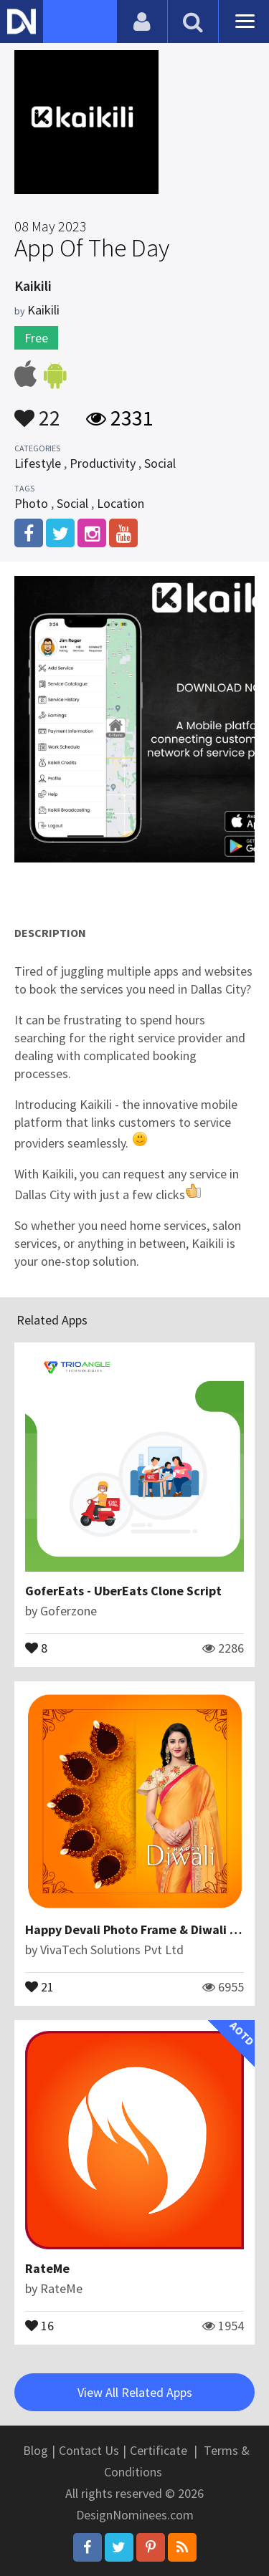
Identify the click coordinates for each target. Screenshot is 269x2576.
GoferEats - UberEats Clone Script (123, 1590)
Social (160, 463)
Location (120, 503)
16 (39, 2324)
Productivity (103, 463)
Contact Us (89, 2450)
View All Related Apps (134, 2392)
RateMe (47, 2268)
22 (37, 411)
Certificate (158, 2450)
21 (39, 1986)
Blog (35, 2450)
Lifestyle (37, 463)
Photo (31, 503)
